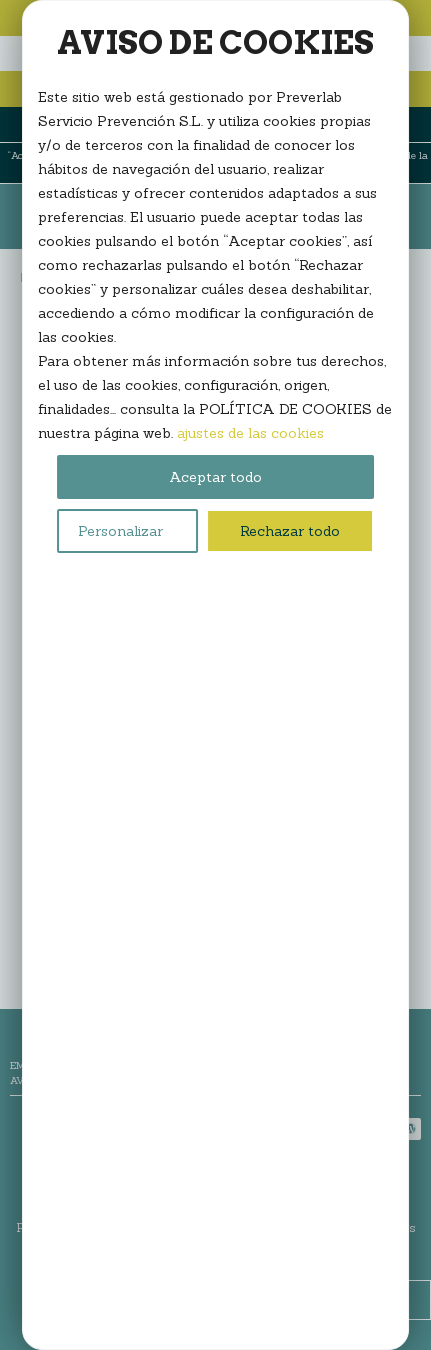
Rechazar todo (290, 531)
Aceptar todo (215, 477)
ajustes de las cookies (250, 433)
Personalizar (120, 531)
